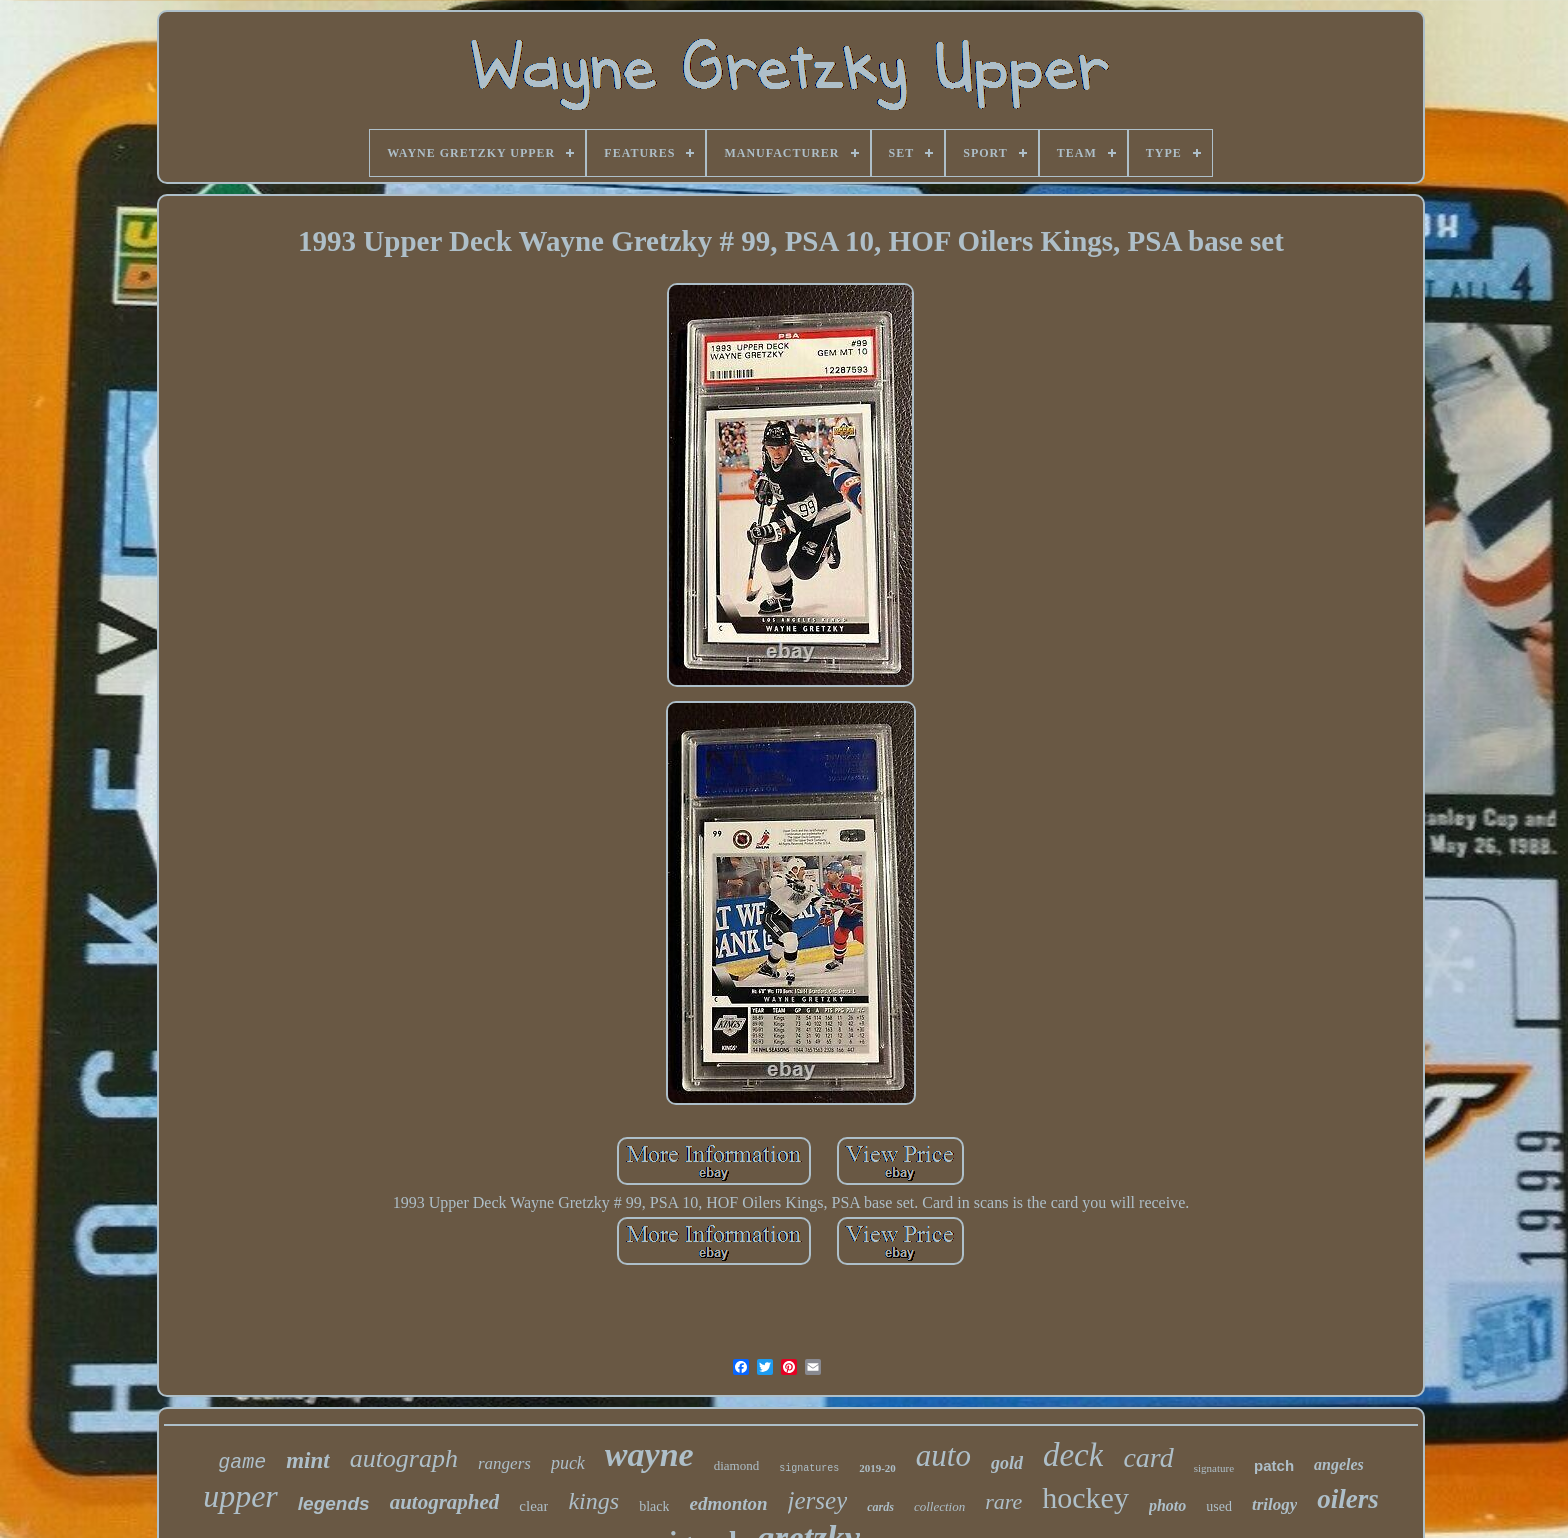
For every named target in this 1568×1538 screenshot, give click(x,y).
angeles (1339, 1464)
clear (533, 1506)
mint (307, 1460)
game (242, 1462)
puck (568, 1463)
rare (1003, 1501)
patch (1274, 1465)
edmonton (728, 1503)
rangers (504, 1463)
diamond (737, 1465)
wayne (649, 1454)
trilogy (1274, 1504)
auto (943, 1455)
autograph (404, 1458)
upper (240, 1496)
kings (593, 1501)
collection (939, 1506)
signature (1214, 1468)
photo (1167, 1505)
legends (334, 1503)
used (1219, 1506)
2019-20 (877, 1468)
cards (880, 1507)
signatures (809, 1468)
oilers (1348, 1499)
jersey (818, 1500)
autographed (445, 1502)
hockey (1085, 1497)
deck (1073, 1455)
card (1148, 1457)
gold (1007, 1463)
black (654, 1506)
